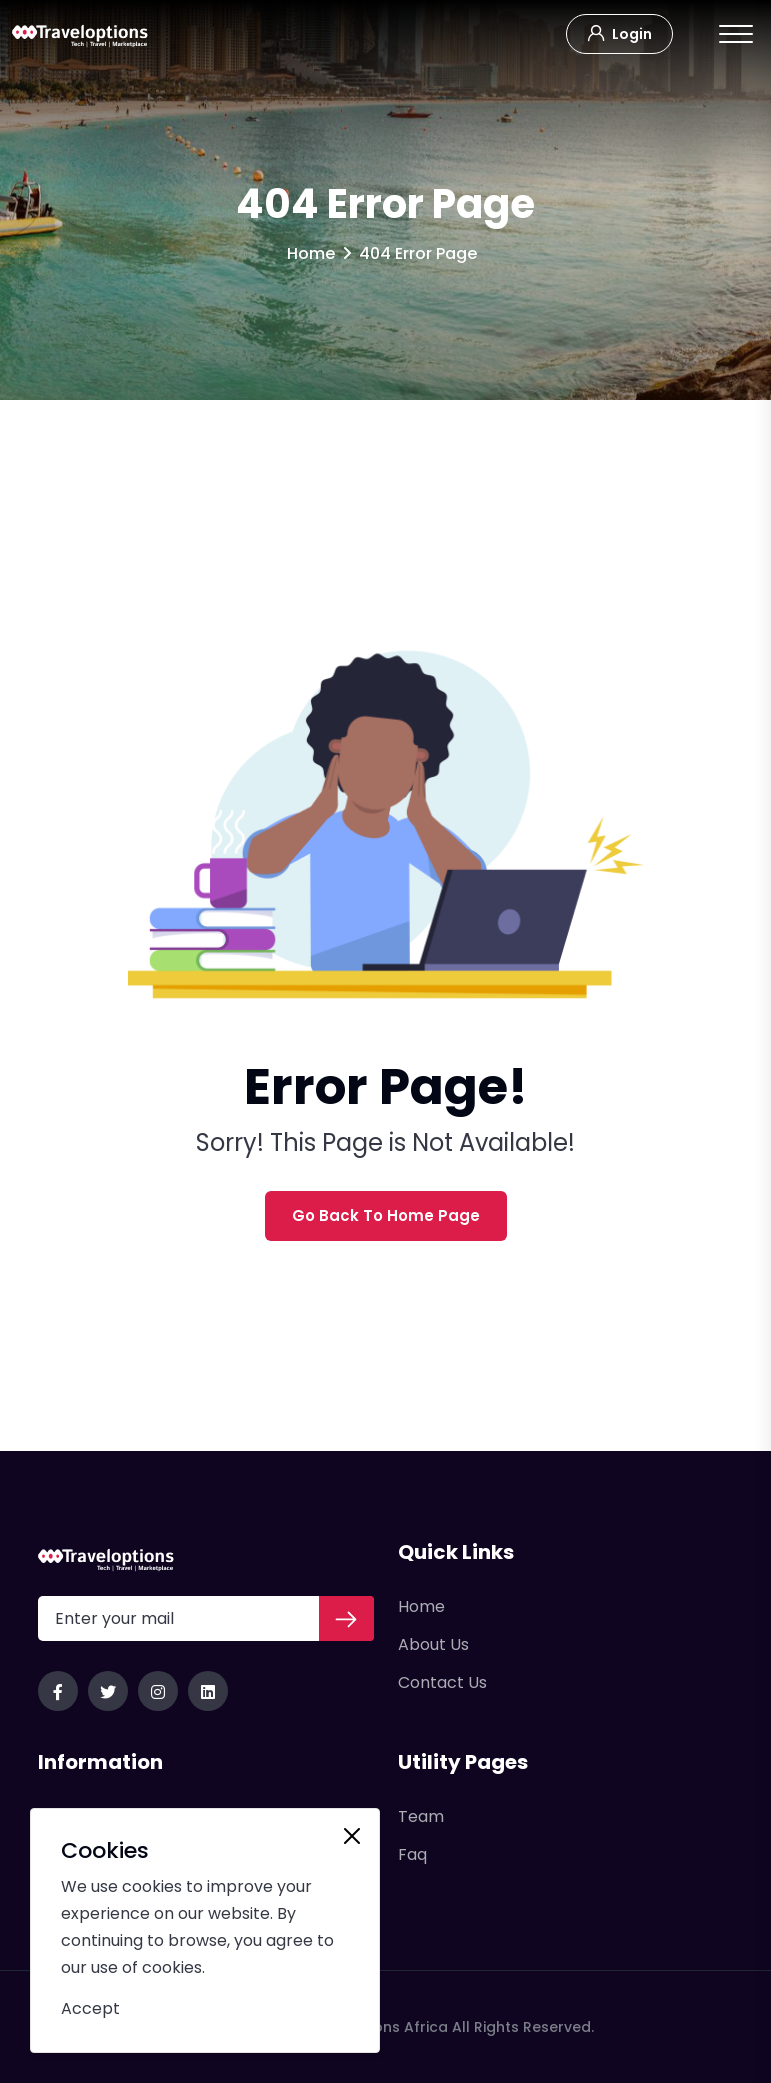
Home (311, 253)
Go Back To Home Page (386, 1215)
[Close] (352, 1836)
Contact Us (442, 1682)
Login (619, 32)
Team (421, 1816)
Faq (412, 1854)
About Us (433, 1644)
